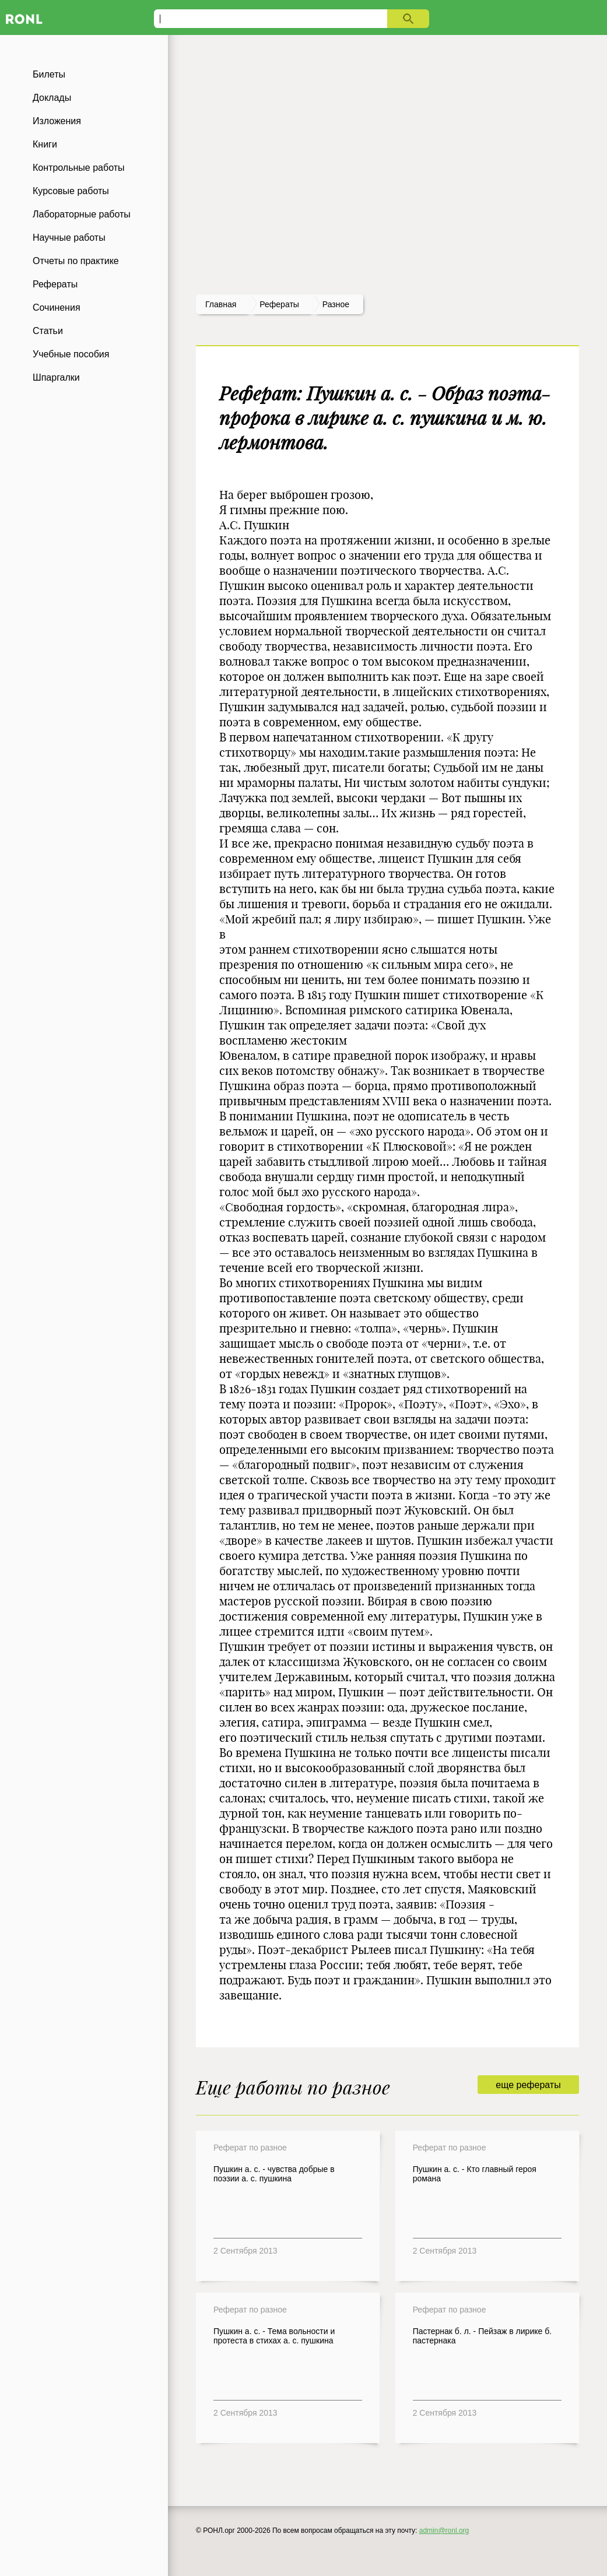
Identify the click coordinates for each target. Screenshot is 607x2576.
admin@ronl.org (444, 2530)
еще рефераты (528, 2085)
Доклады (52, 98)
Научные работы (69, 238)
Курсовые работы (71, 191)
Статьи (48, 331)
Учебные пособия (71, 354)
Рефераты (55, 284)
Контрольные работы (79, 168)
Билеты (49, 74)
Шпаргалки (56, 377)
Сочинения (56, 307)
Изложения (57, 121)
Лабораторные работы (82, 214)
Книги (45, 144)
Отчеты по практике (76, 261)
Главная (220, 304)
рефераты (279, 304)
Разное (335, 304)
